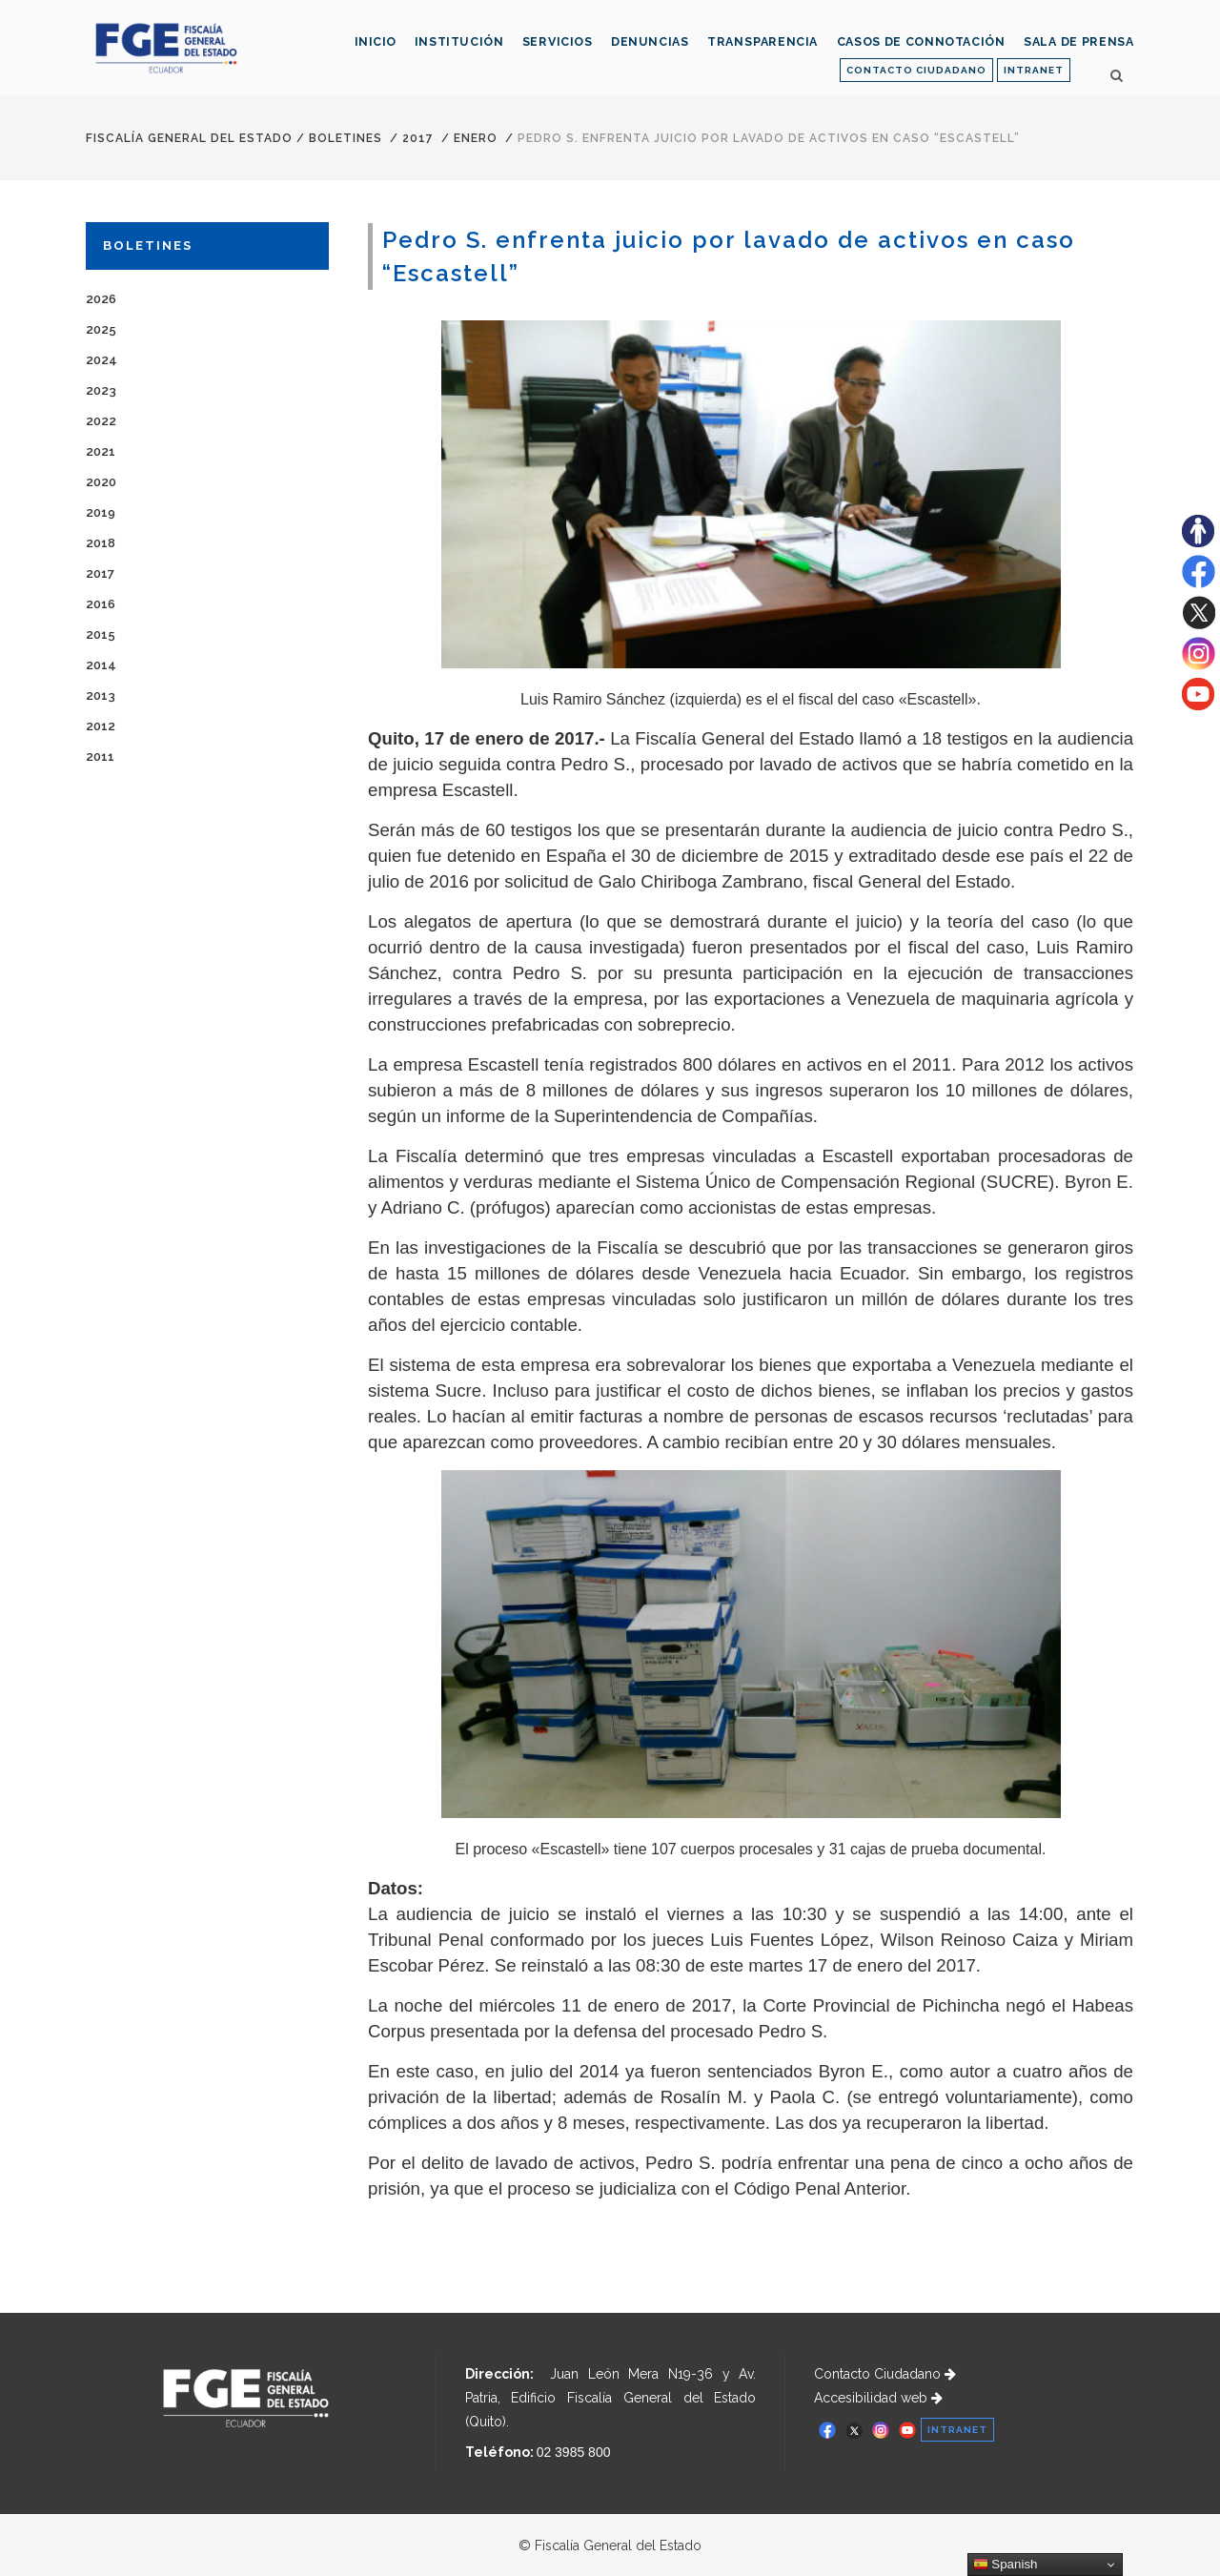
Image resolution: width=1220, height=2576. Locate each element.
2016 (100, 604)
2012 (100, 726)
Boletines (345, 138)
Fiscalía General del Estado (189, 138)
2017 (418, 138)
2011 (100, 756)
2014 (101, 665)
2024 (101, 360)
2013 (100, 695)
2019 (100, 512)
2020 (101, 482)
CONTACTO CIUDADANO (916, 70)
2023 (101, 390)
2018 (100, 543)
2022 (101, 421)
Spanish (1005, 2564)
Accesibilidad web (878, 2397)
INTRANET (1034, 70)
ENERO (476, 138)
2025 (101, 329)
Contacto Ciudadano (885, 2374)
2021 (100, 451)
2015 (100, 634)
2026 (101, 299)
